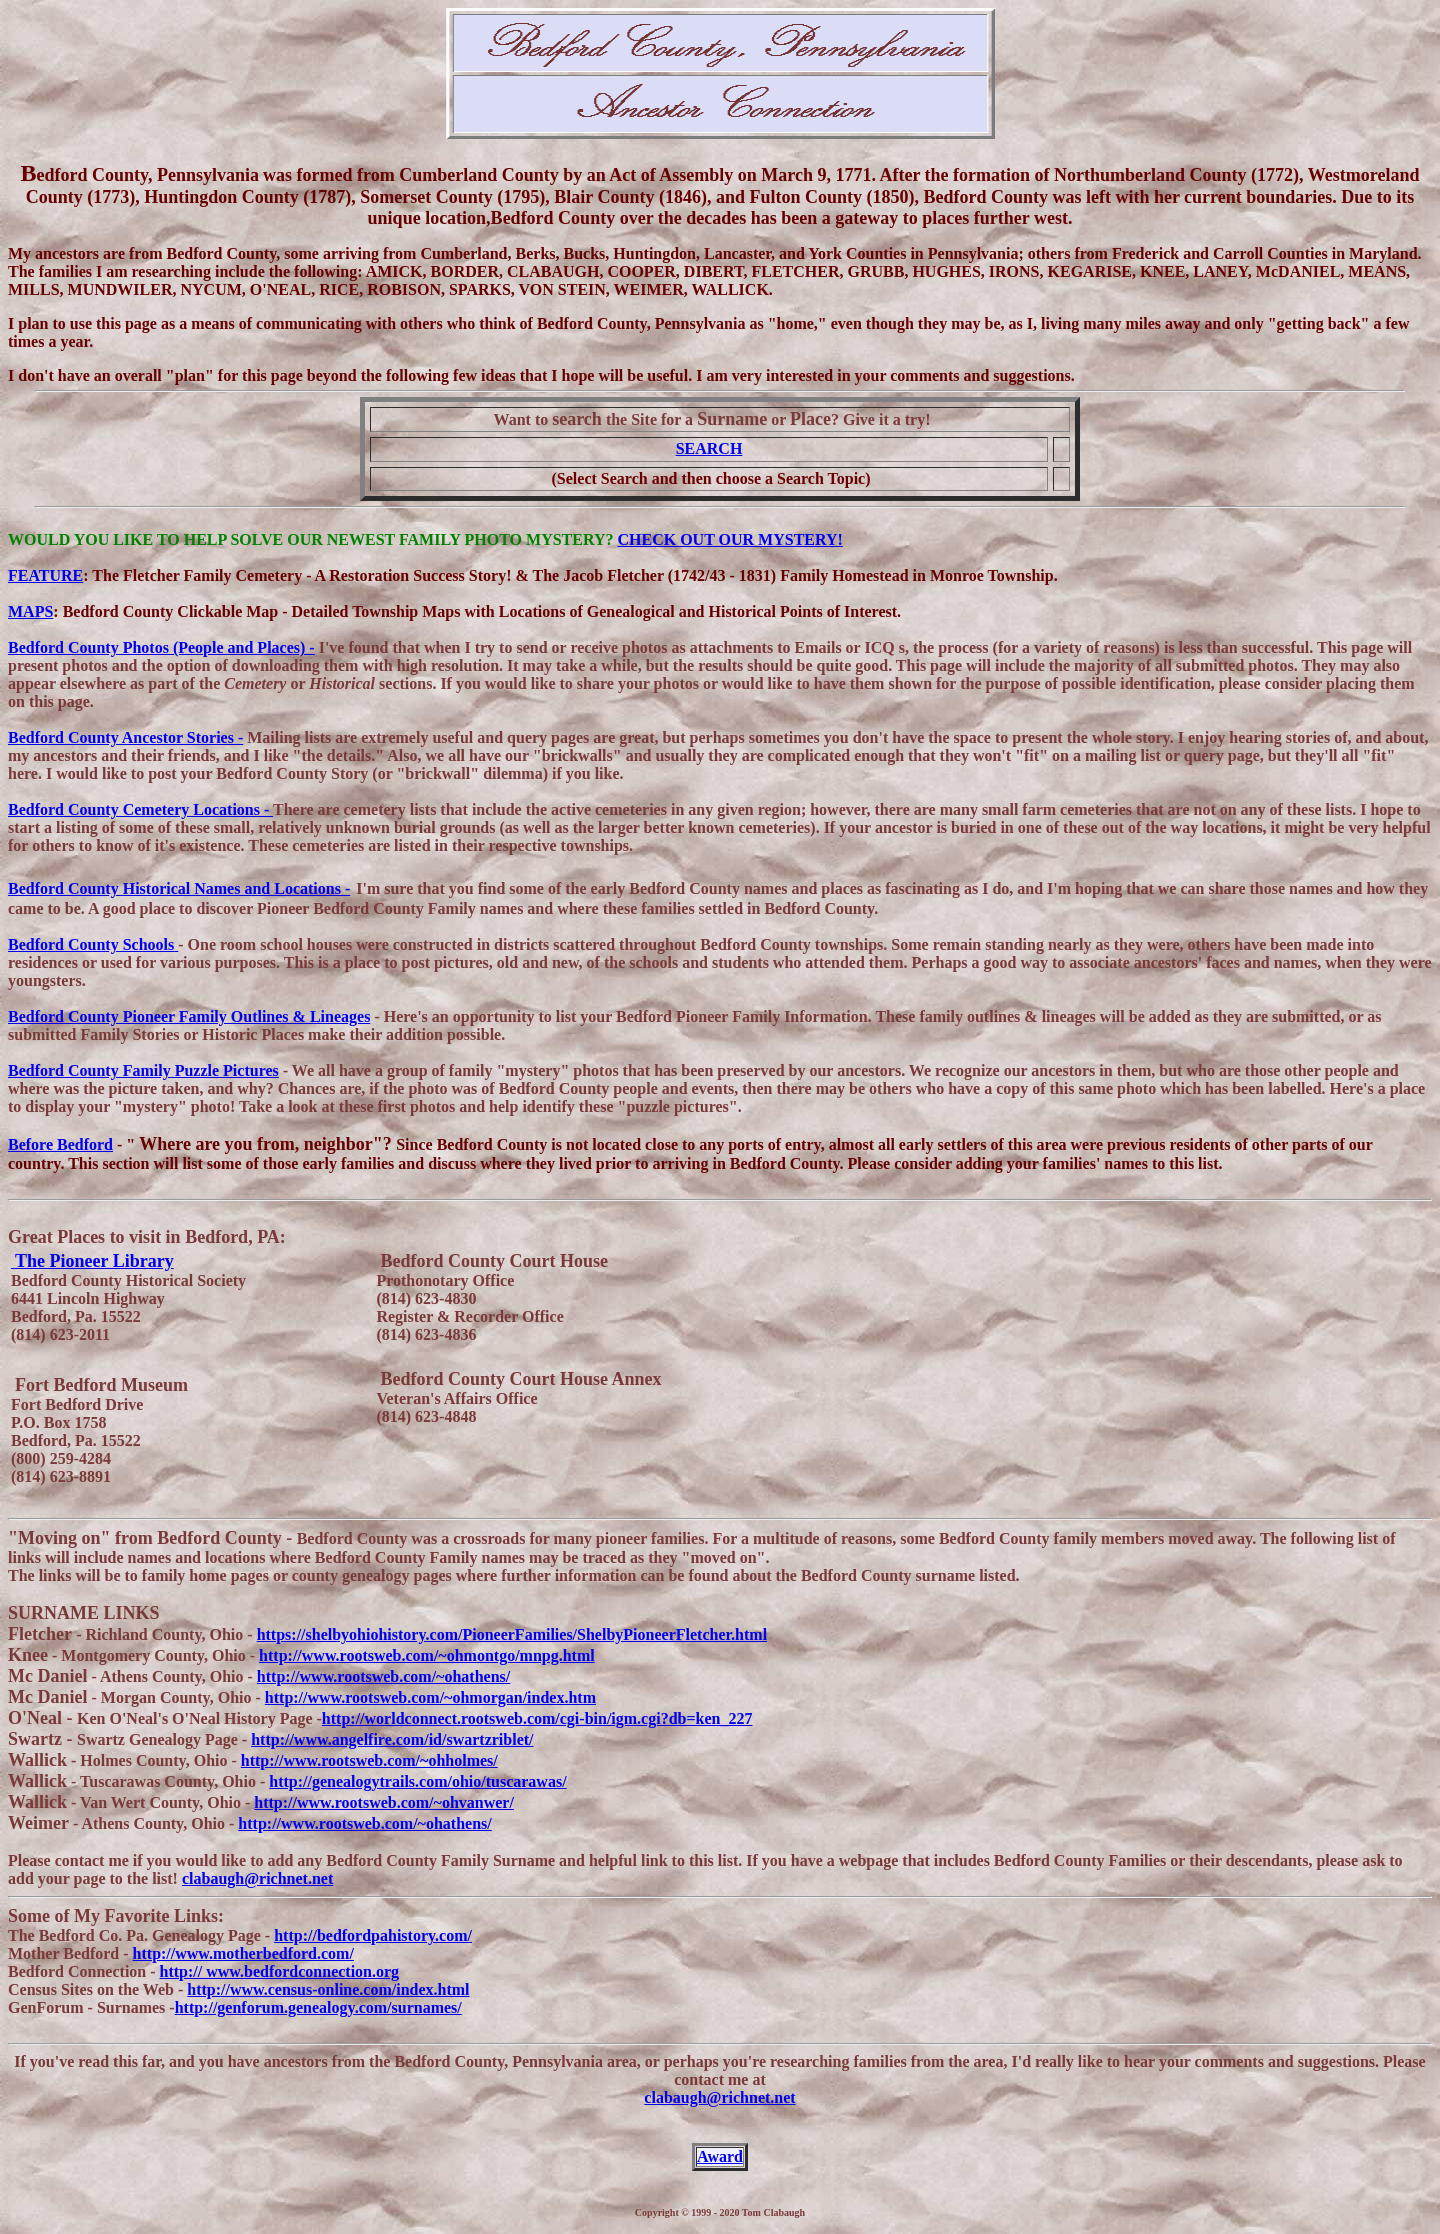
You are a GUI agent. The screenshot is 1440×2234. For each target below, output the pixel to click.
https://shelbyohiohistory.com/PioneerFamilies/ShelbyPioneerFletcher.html (512, 1634)
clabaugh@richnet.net (257, 1878)
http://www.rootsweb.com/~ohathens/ (383, 1676)
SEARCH (709, 448)
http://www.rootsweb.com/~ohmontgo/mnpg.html (427, 1655)
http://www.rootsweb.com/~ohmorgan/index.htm (430, 1697)
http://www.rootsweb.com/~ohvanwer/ (384, 1802)
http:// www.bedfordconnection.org (280, 1971)
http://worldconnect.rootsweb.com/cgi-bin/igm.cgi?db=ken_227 (537, 1718)
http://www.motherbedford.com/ (243, 1953)
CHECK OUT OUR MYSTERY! (730, 539)
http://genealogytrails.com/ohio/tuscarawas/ (417, 1781)
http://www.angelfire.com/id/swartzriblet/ (392, 1739)
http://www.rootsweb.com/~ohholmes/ (369, 1760)
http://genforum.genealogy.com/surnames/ (318, 2007)
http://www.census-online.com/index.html (328, 1989)
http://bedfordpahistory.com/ (373, 1935)
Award (720, 2156)
